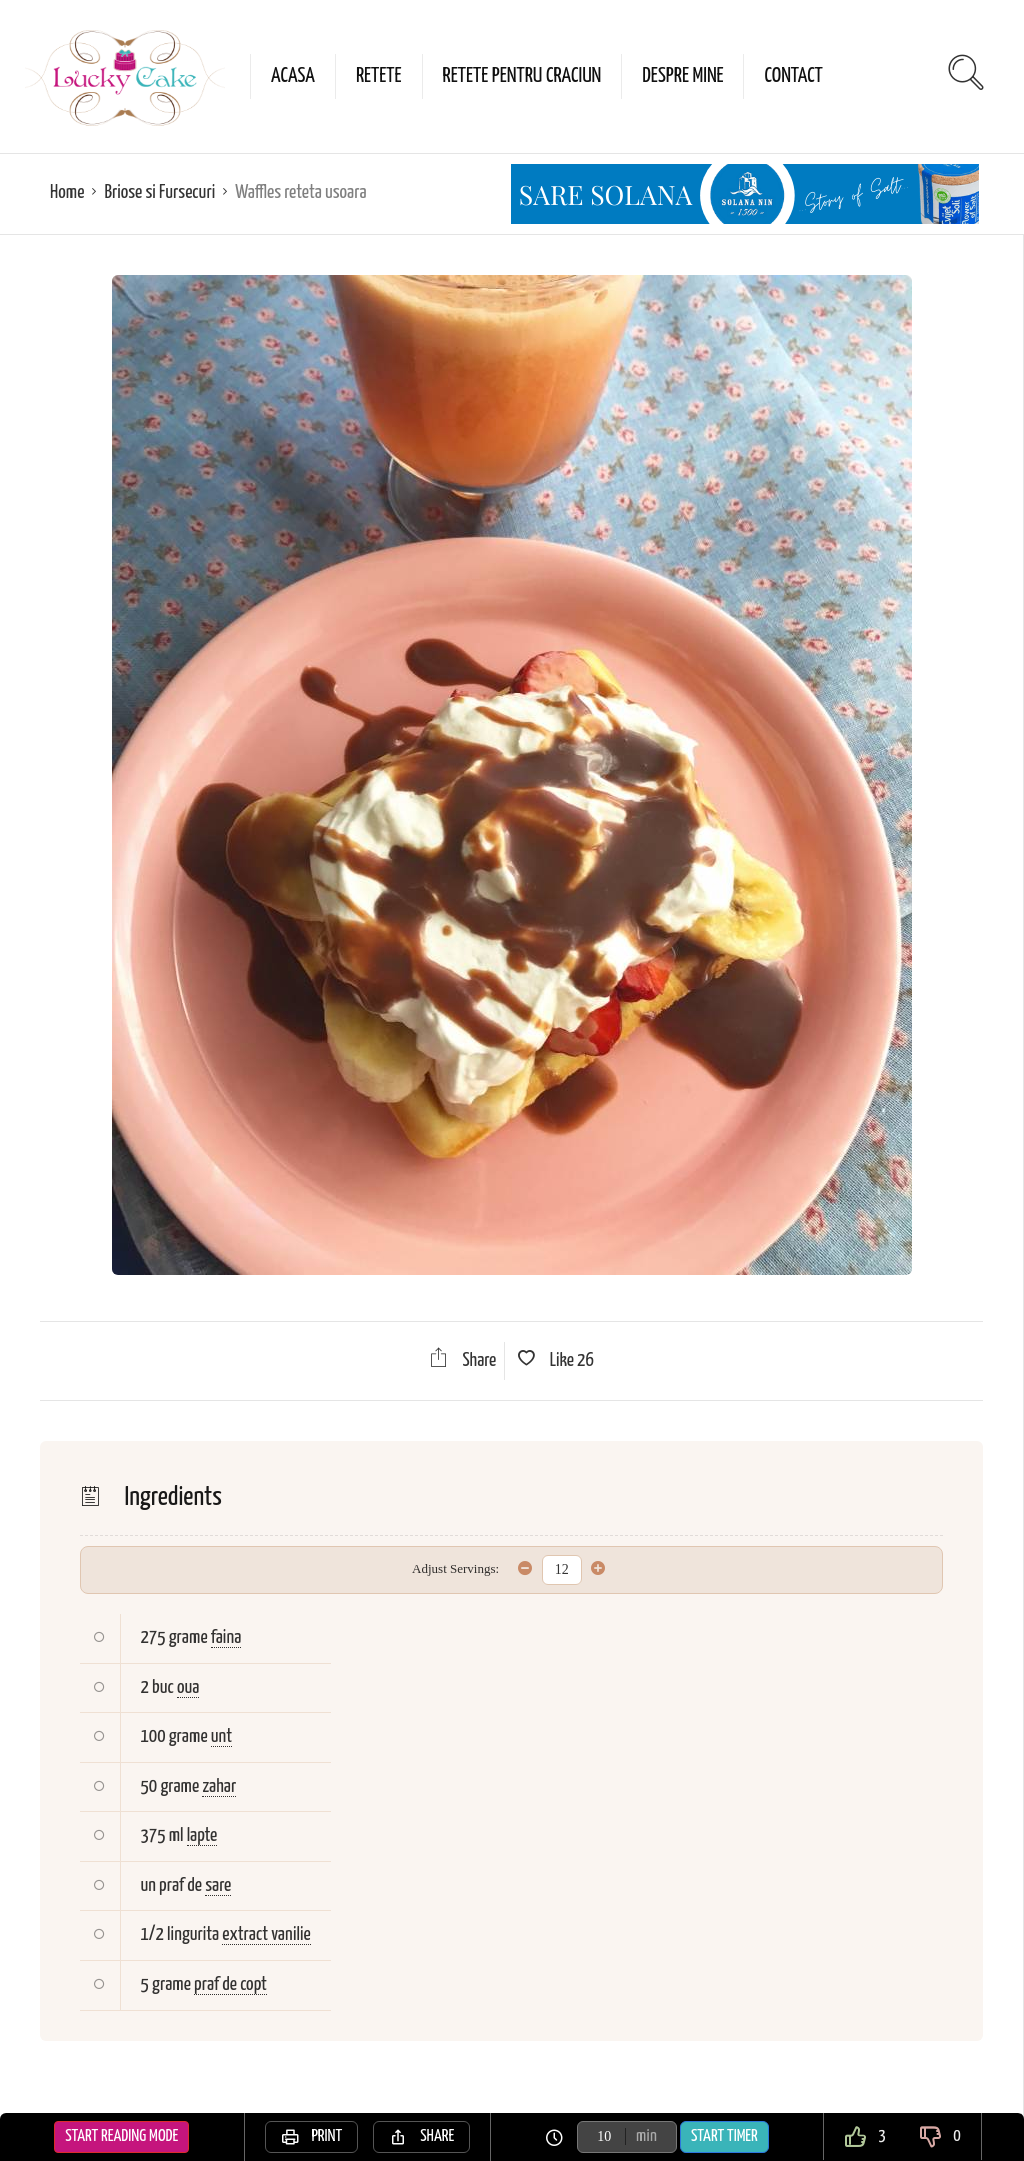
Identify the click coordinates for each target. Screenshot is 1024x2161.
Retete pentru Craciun (522, 76)
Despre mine (682, 76)
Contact (793, 76)
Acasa (293, 76)
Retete (379, 76)
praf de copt (230, 1984)
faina (226, 1637)
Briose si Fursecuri (159, 192)
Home (67, 192)
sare (218, 1885)
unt (221, 1736)
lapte (202, 1835)
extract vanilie (266, 1934)
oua (188, 1687)
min (646, 2136)
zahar (219, 1786)
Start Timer (724, 2136)
